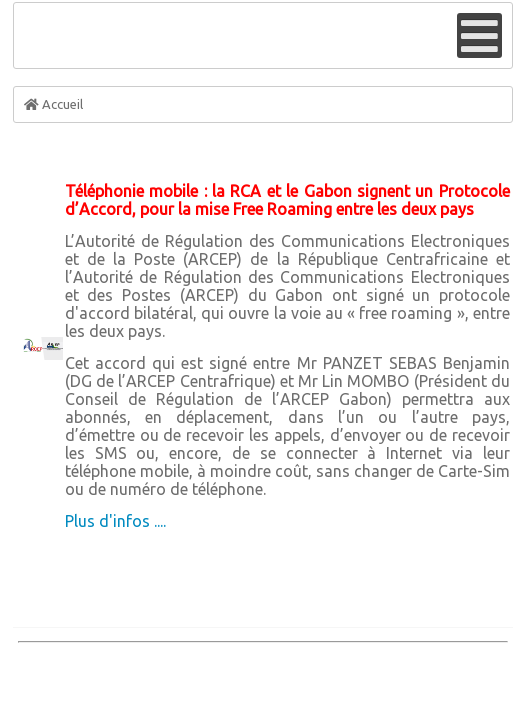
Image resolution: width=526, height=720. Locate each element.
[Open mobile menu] (479, 35)
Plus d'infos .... (115, 521)
